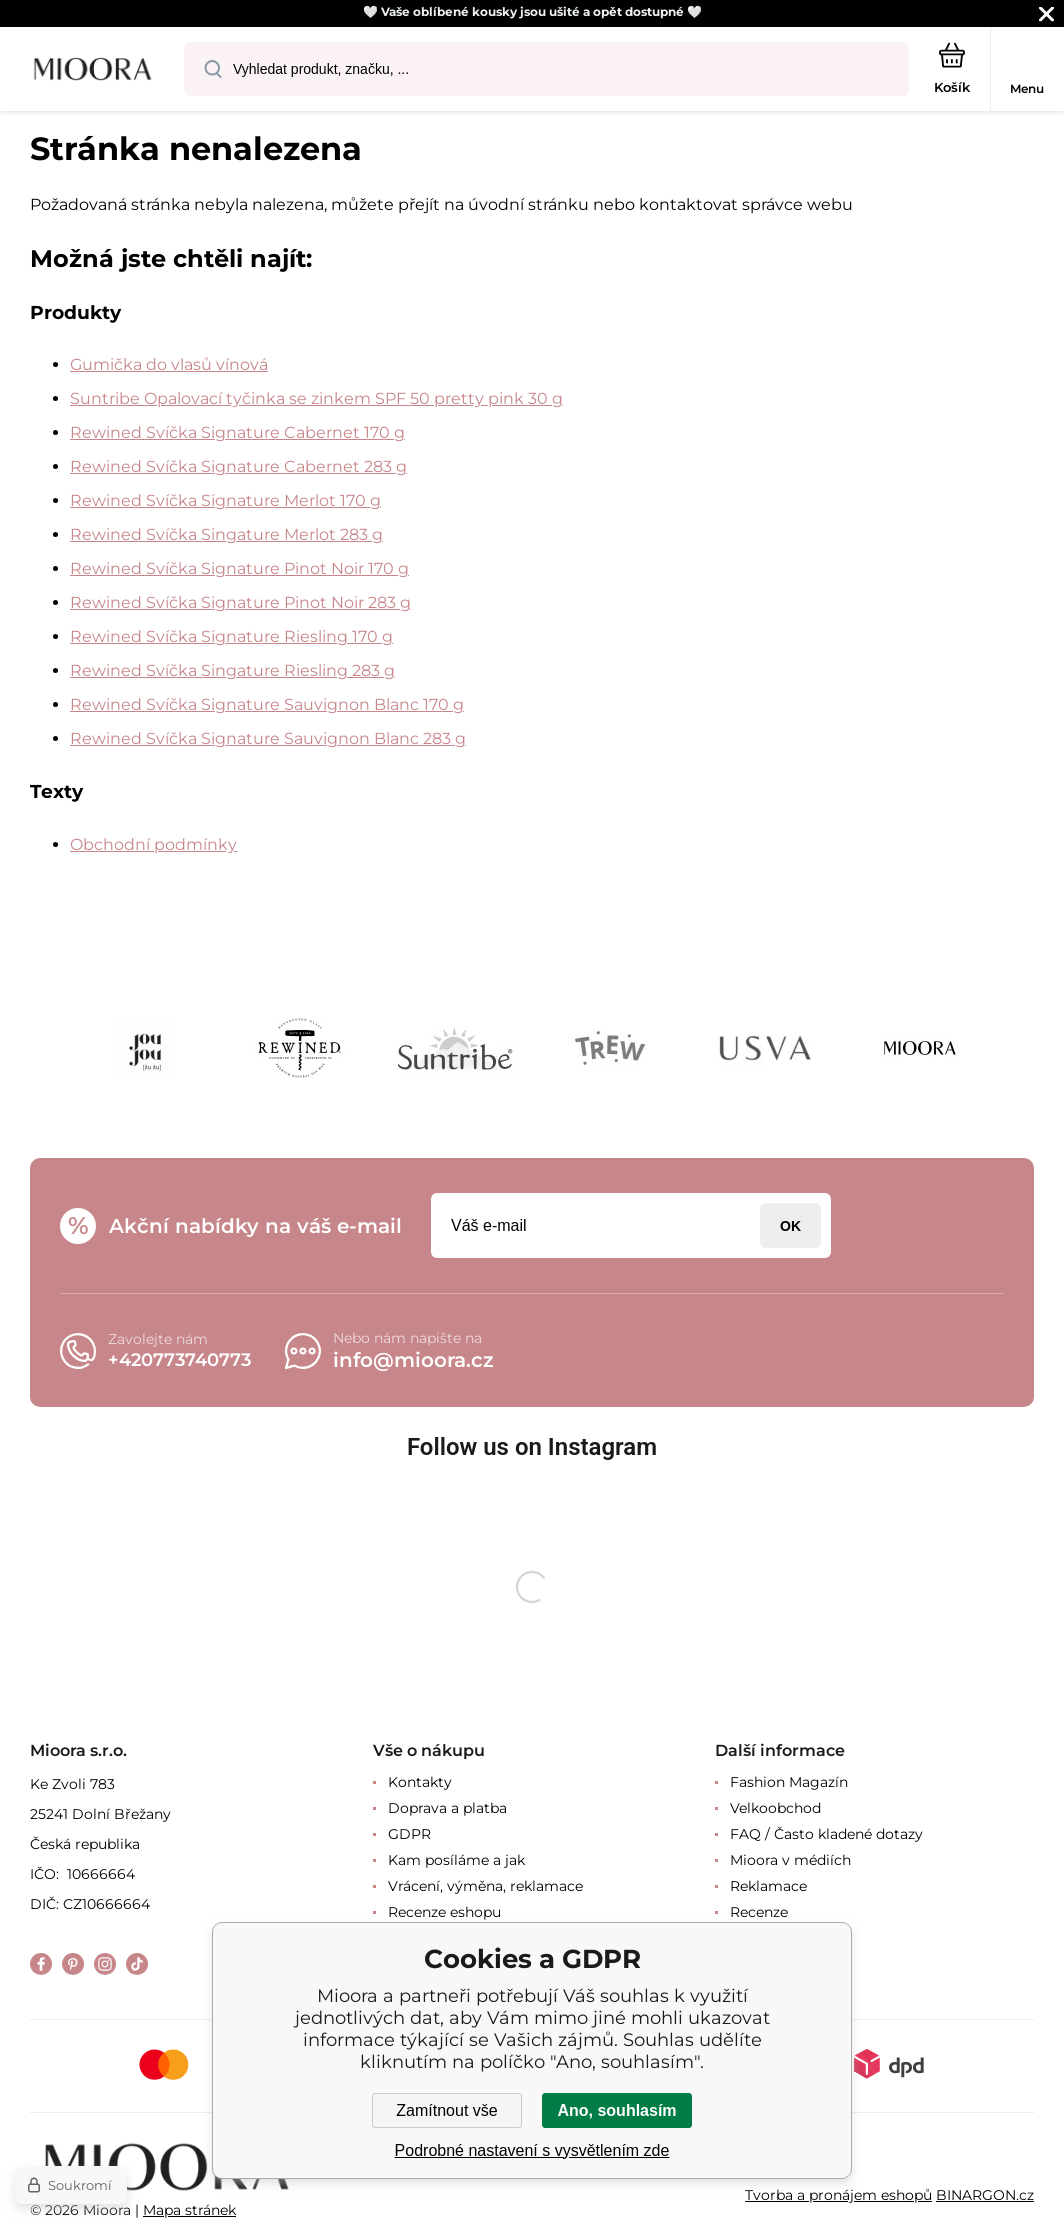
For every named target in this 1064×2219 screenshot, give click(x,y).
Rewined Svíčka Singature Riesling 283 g (232, 670)
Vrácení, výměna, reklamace (485, 1886)
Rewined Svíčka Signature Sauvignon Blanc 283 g (268, 738)
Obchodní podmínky (153, 844)
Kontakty (420, 1782)
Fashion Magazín (789, 1782)
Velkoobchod (775, 1808)
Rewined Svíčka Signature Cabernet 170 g (237, 432)
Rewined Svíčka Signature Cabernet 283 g (238, 466)
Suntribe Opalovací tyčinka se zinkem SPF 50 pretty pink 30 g (316, 398)
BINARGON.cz (985, 2194)
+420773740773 (179, 1360)
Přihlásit (790, 1225)
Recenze (759, 1912)
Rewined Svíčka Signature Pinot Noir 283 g (240, 602)
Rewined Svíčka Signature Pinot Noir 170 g (239, 568)
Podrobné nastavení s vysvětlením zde (532, 2150)
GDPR (409, 1834)
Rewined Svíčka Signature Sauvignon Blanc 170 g (267, 704)
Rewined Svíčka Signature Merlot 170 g (225, 500)
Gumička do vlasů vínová (169, 364)
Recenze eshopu (444, 1912)
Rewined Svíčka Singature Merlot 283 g (226, 534)
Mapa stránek (189, 2210)
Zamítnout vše (446, 2110)
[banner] (93, 70)
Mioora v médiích (790, 1860)
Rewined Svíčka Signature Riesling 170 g (231, 636)
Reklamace (768, 1886)
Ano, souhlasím (616, 2110)
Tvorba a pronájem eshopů (838, 2194)
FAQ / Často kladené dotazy (826, 1834)
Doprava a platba (447, 1808)
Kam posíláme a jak (456, 1860)
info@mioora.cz (413, 1360)
